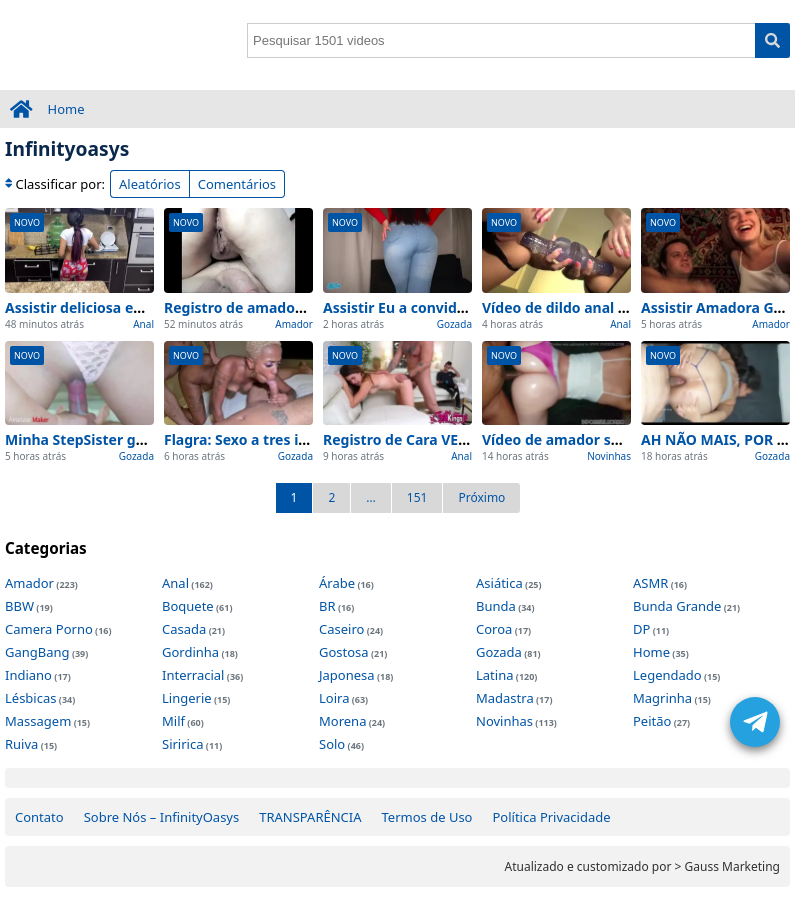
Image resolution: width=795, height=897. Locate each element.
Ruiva (21, 744)
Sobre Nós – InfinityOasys (162, 817)
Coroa (494, 629)
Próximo (481, 497)
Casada (184, 629)
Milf (173, 721)
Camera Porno (49, 629)
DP (641, 629)
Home (66, 109)
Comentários (237, 184)
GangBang (37, 652)
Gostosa (344, 652)
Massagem (38, 721)
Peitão (652, 721)
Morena (342, 721)
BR (327, 606)
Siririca (182, 744)
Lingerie (187, 698)
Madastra (505, 698)
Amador (294, 324)
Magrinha (662, 698)
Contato (39, 817)
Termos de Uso (427, 817)
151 (417, 497)
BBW (19, 606)
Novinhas (609, 456)
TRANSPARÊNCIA (310, 817)
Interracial (193, 675)
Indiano (28, 675)
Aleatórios (150, 184)
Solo (332, 744)
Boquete (188, 606)
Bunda (496, 606)
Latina (494, 675)
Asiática (499, 583)
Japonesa (347, 675)
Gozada (454, 324)
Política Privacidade (551, 817)
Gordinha (190, 652)
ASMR (650, 583)
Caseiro (341, 629)
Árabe (337, 583)
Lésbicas (30, 698)
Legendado (667, 675)
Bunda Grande (677, 606)
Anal (143, 324)
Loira (334, 698)
